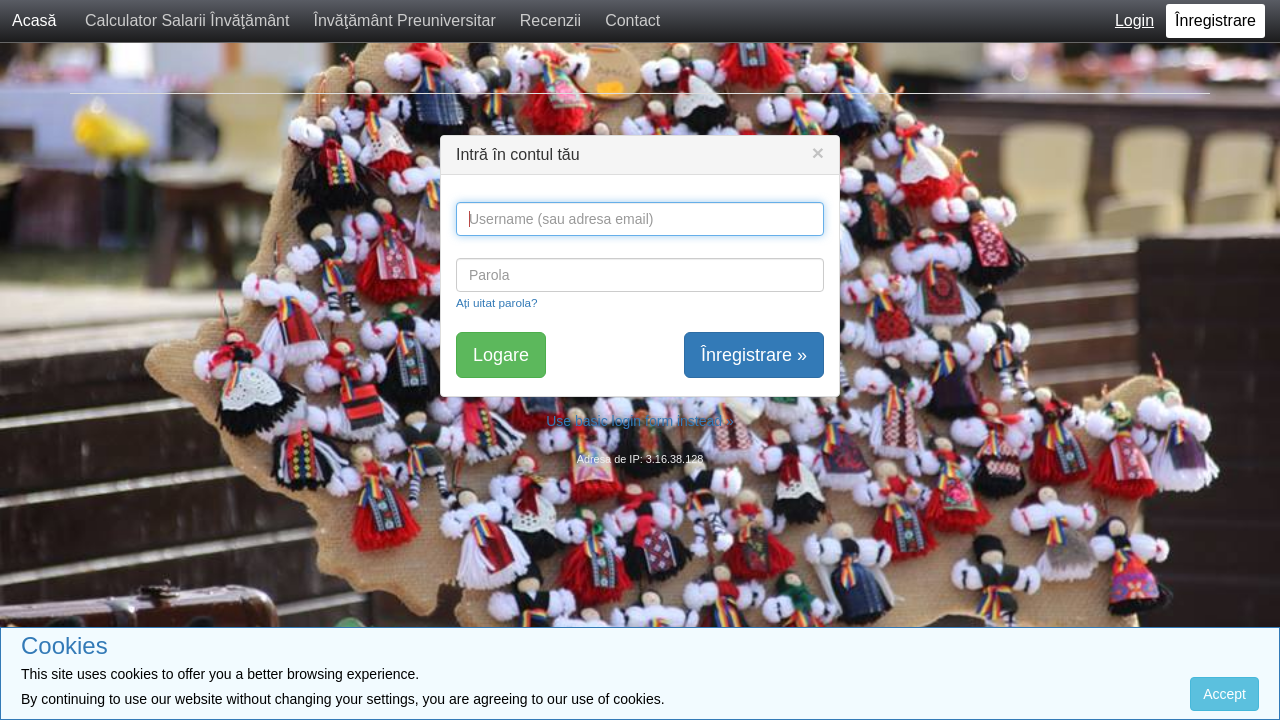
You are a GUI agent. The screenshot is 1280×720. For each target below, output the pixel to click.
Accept (1224, 694)
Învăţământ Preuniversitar (404, 20)
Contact (632, 20)
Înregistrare (1215, 20)
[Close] (818, 152)
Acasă (34, 20)
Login (1134, 20)
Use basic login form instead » (640, 421)
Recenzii (550, 20)
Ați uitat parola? (497, 302)
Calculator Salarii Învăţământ (187, 20)
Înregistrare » (754, 355)
